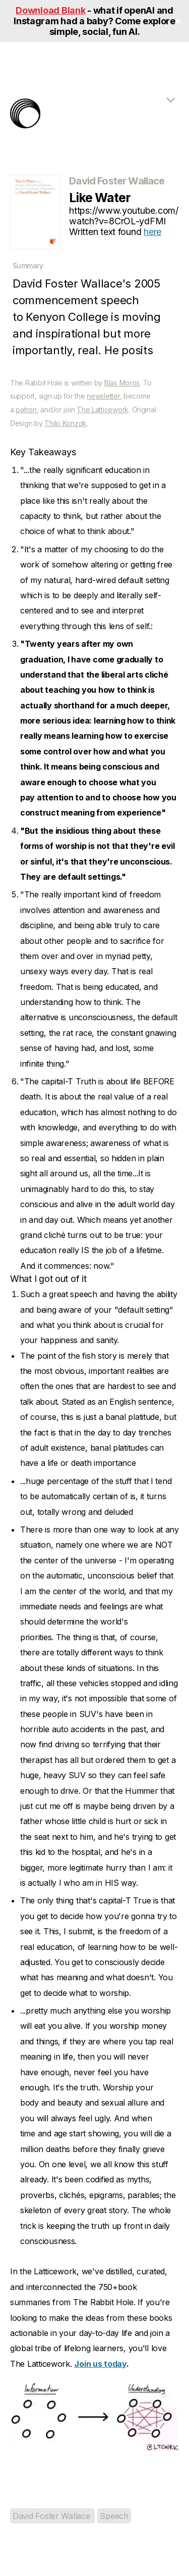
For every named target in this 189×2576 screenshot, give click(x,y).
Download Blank (50, 10)
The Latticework (103, 409)
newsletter (103, 396)
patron (26, 409)
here (152, 231)
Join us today (100, 2364)
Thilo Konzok (65, 423)
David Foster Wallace (52, 2516)
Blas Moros (122, 382)
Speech (114, 2516)
